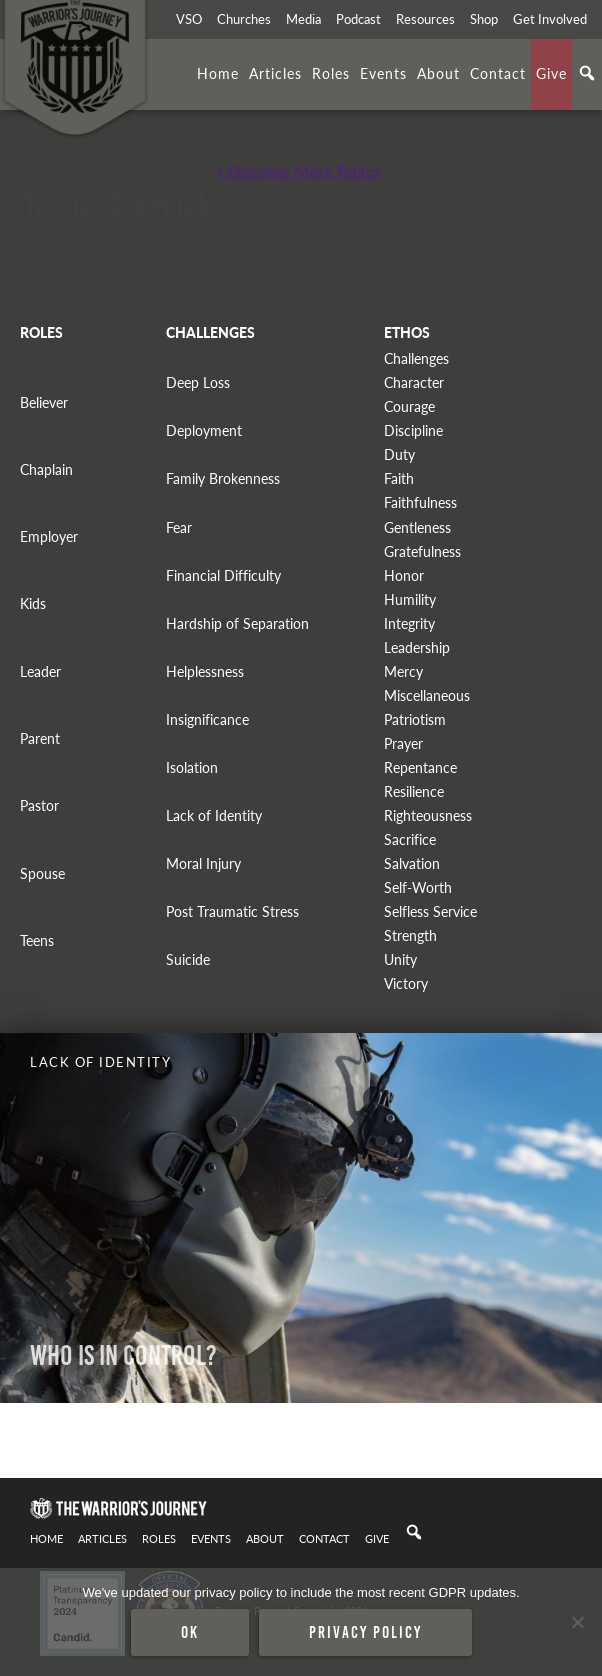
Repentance (420, 767)
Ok (190, 1632)
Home (218, 73)
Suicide (188, 959)
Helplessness (205, 671)
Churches (244, 19)
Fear (179, 527)
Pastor (39, 805)
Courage (409, 406)
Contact (498, 73)
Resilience (414, 791)
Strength (410, 935)
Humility (410, 599)
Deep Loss (198, 382)
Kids (33, 603)
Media (303, 19)
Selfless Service (430, 911)
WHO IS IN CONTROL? (123, 1355)
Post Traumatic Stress (232, 911)
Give (551, 73)
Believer (44, 402)
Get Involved (550, 19)
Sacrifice (410, 839)
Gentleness (417, 527)
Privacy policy (365, 1632)
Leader (40, 671)
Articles (275, 73)
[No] (577, 1622)
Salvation (412, 863)
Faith (399, 478)
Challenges (416, 358)
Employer (49, 536)
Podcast (358, 19)
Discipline (413, 430)
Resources (425, 19)
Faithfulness (420, 502)
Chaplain (46, 469)
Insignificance (207, 719)
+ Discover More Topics (297, 170)
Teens (37, 940)
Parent (40, 738)
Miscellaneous (427, 695)
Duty (399, 454)
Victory (406, 983)
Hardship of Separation (237, 623)
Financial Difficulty (223, 575)
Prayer (403, 743)
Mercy (403, 671)
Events (383, 73)
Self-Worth (418, 887)
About (438, 73)
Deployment (204, 430)
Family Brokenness (223, 478)
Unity (400, 959)
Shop (484, 19)
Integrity (409, 623)
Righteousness (428, 815)
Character (414, 382)
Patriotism (415, 719)
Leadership (417, 647)
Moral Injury (203, 863)
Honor (404, 575)
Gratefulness (422, 551)
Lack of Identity (214, 815)
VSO (189, 19)
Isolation (192, 767)
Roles (331, 73)
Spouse (42, 873)
